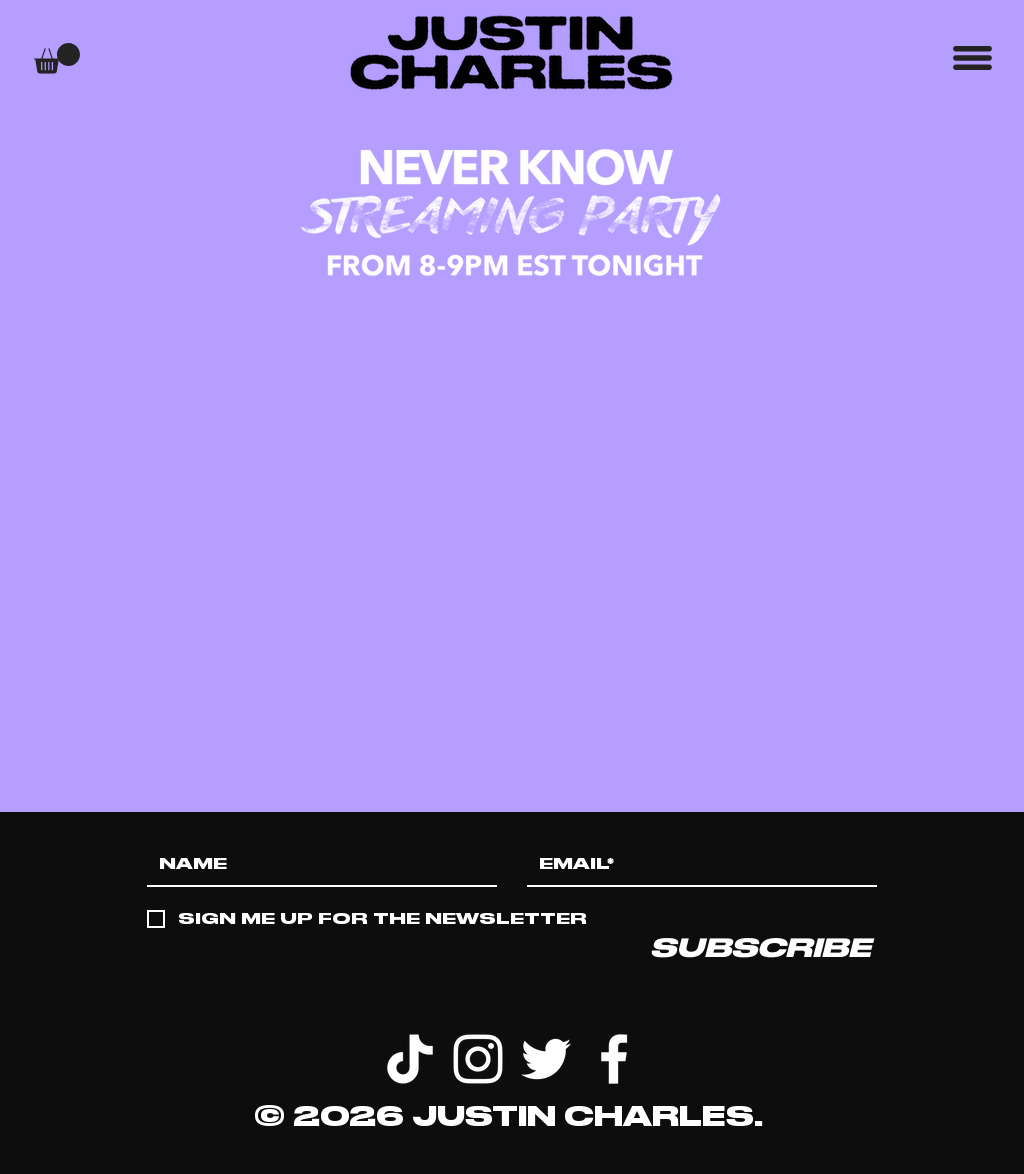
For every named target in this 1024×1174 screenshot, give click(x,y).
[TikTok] (410, 1059)
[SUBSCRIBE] (760, 948)
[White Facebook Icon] (614, 1059)
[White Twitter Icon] (546, 1059)
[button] (57, 58)
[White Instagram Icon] (478, 1059)
